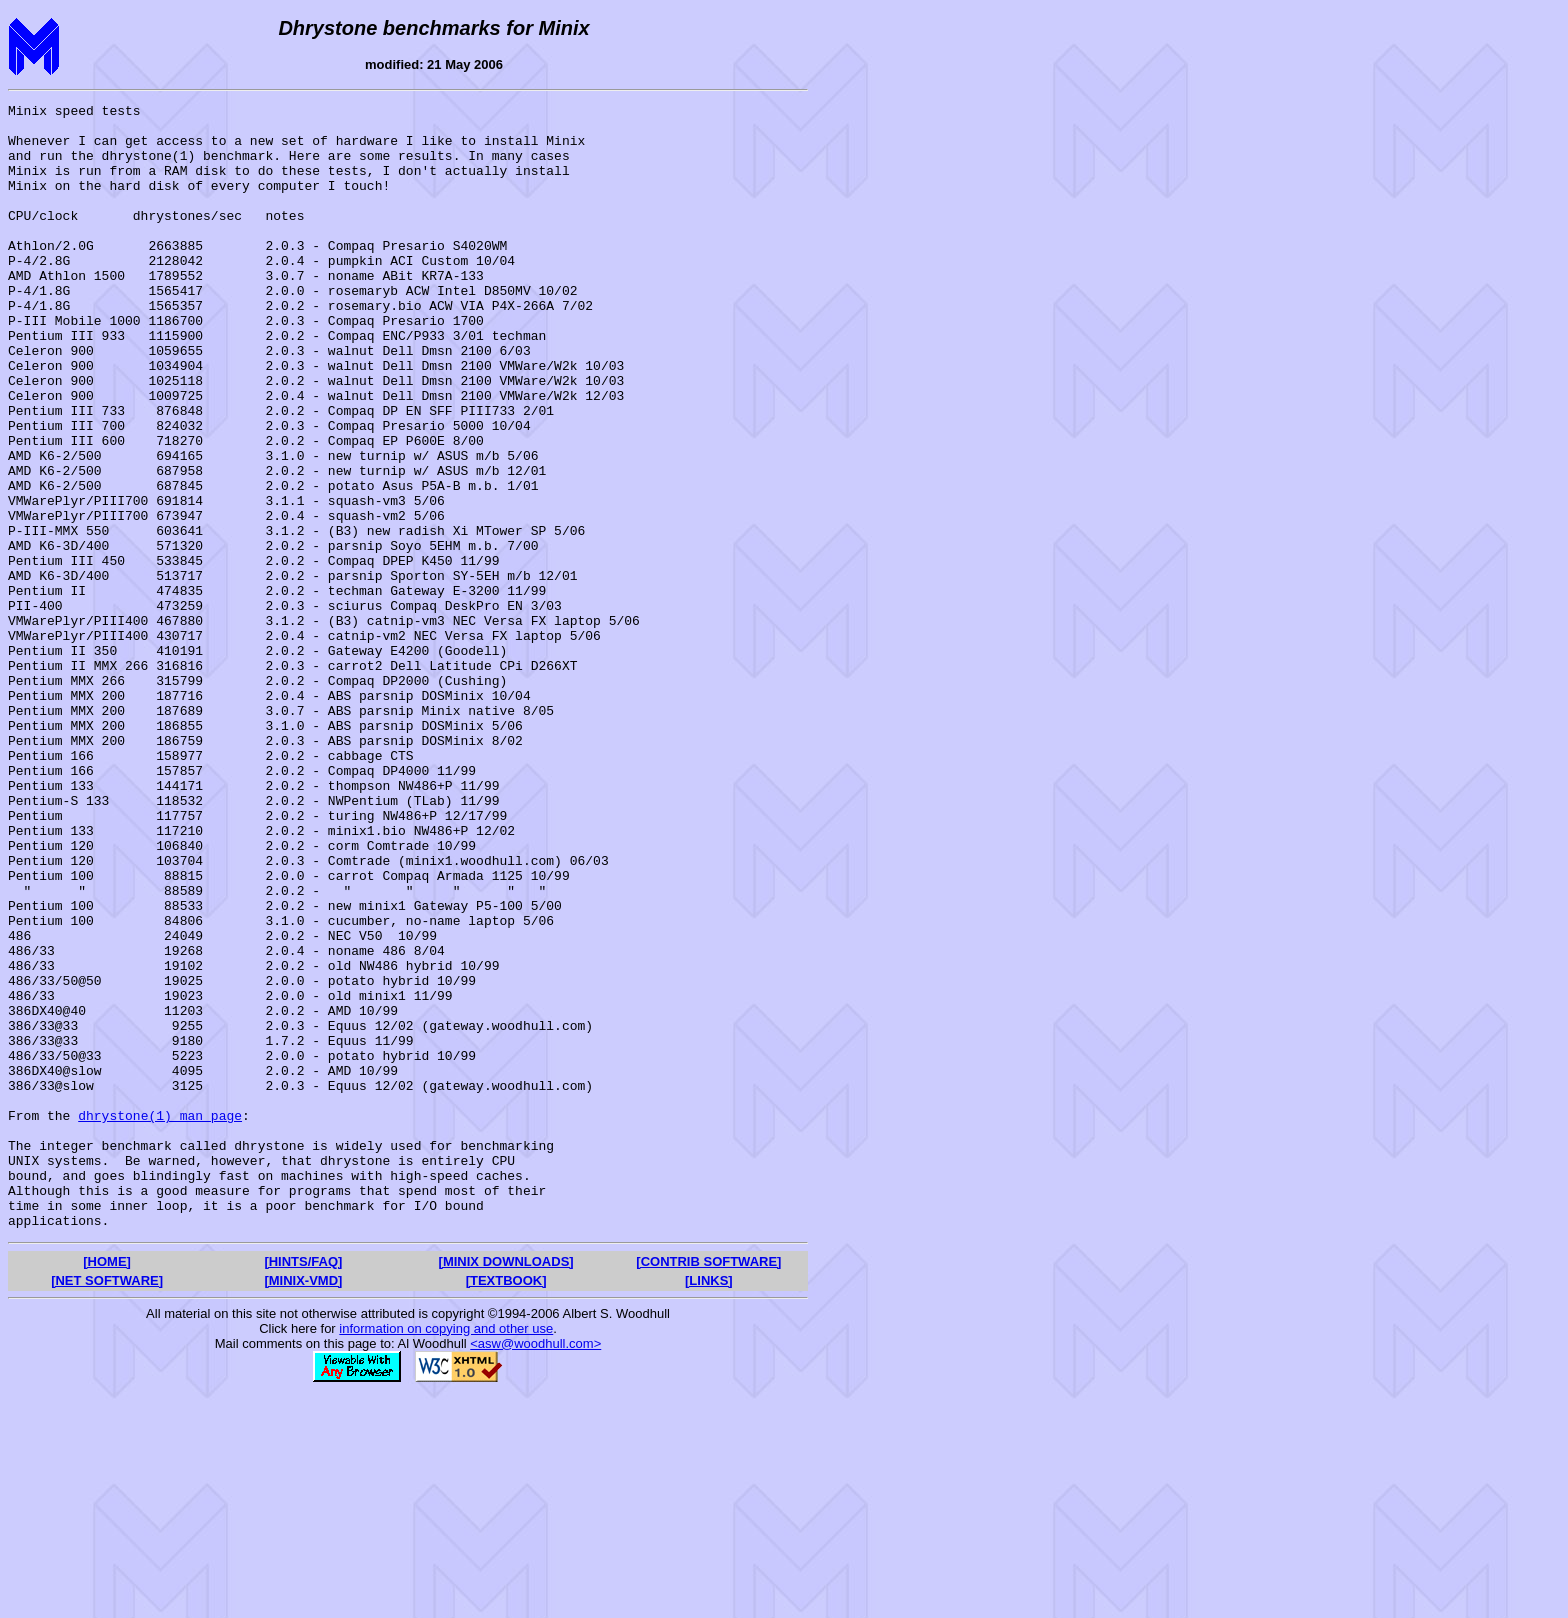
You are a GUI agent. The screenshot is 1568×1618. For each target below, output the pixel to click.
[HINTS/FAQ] (303, 1486)
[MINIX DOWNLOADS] (506, 1486)
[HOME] (107, 1486)
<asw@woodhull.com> (535, 1568)
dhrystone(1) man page (160, 1319)
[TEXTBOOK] (506, 1505)
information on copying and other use (446, 1553)
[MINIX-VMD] (303, 1505)
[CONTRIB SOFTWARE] (708, 1486)
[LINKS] (709, 1505)
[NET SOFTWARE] (107, 1505)
